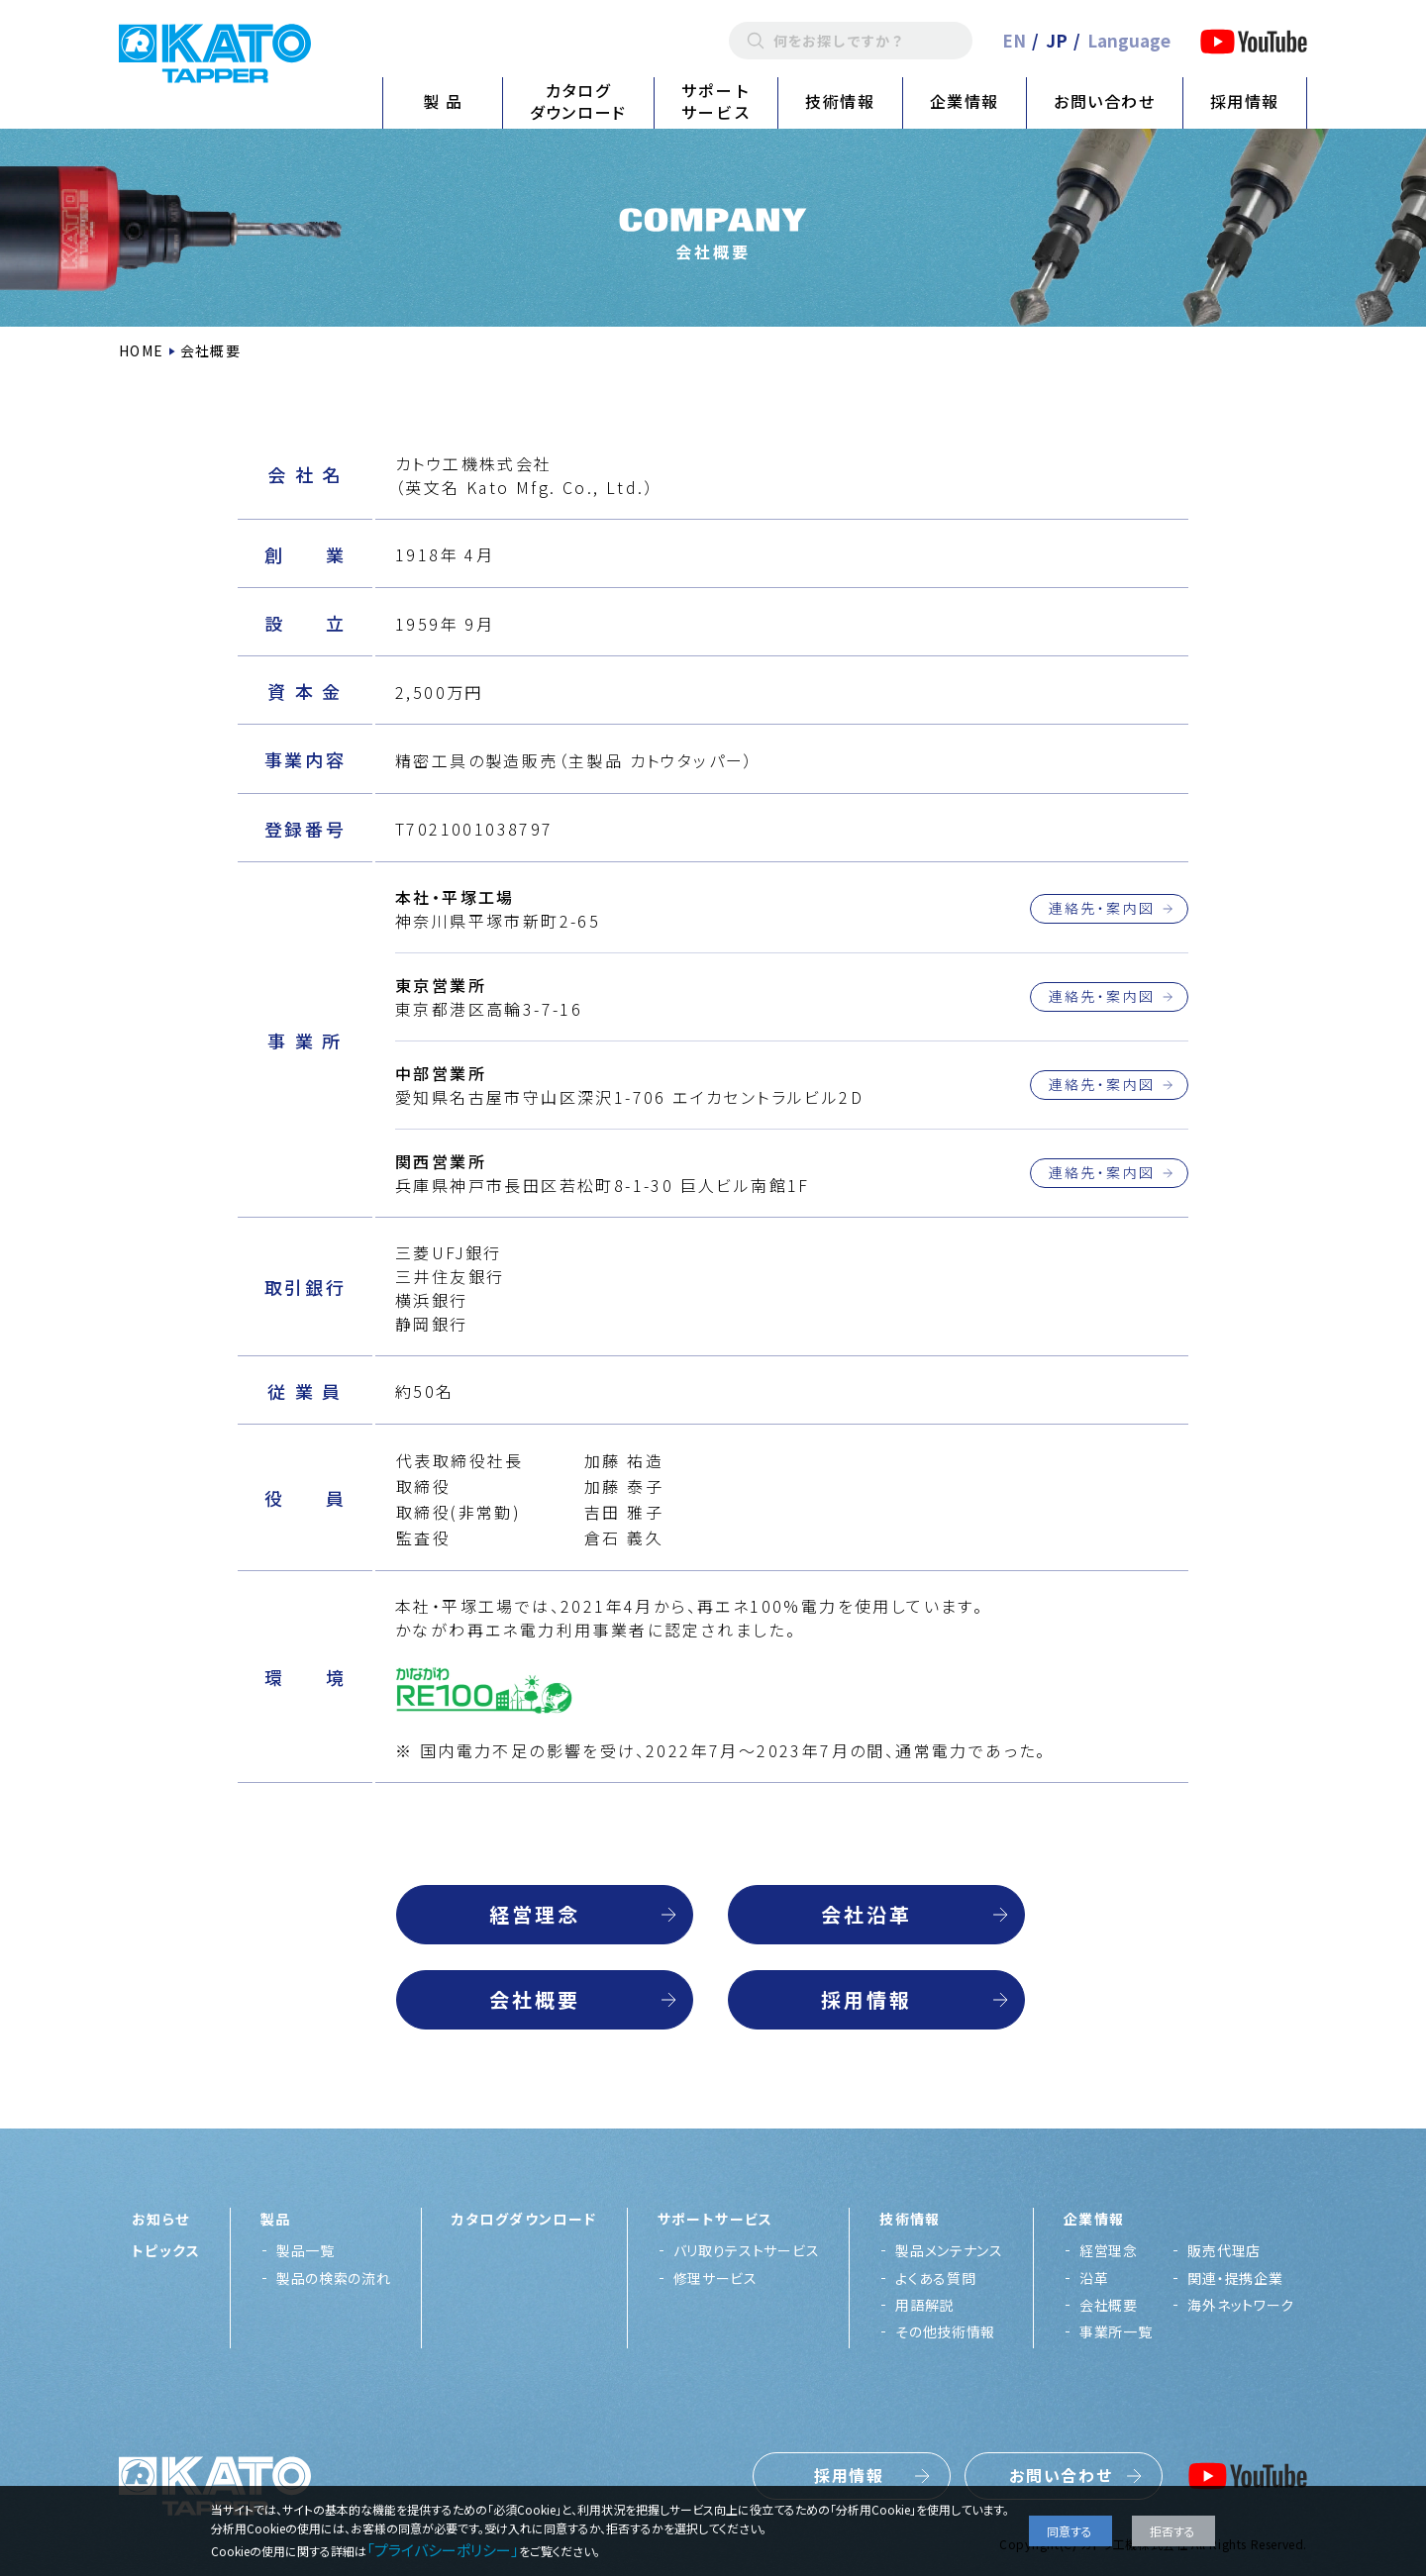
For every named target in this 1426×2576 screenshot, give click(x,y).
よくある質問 (935, 2278)
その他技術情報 (945, 2331)
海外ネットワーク (1240, 2305)
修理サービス (715, 2278)
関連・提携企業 (1234, 2278)
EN (1014, 40)
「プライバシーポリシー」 (442, 2549)
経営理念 (534, 1914)
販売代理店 (1224, 2250)
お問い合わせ (1105, 101)
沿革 (1093, 2278)
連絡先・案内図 (1102, 908)
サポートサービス (716, 101)
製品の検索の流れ (333, 2278)
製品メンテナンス (949, 2250)
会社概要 (534, 1999)
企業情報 (964, 101)
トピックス (166, 2250)
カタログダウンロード (578, 101)
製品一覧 (305, 2250)
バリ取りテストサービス (746, 2250)
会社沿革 (866, 1914)
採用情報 (1244, 101)
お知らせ (161, 2219)
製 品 (443, 101)
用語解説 (924, 2305)
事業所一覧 (1116, 2331)
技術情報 (839, 101)
